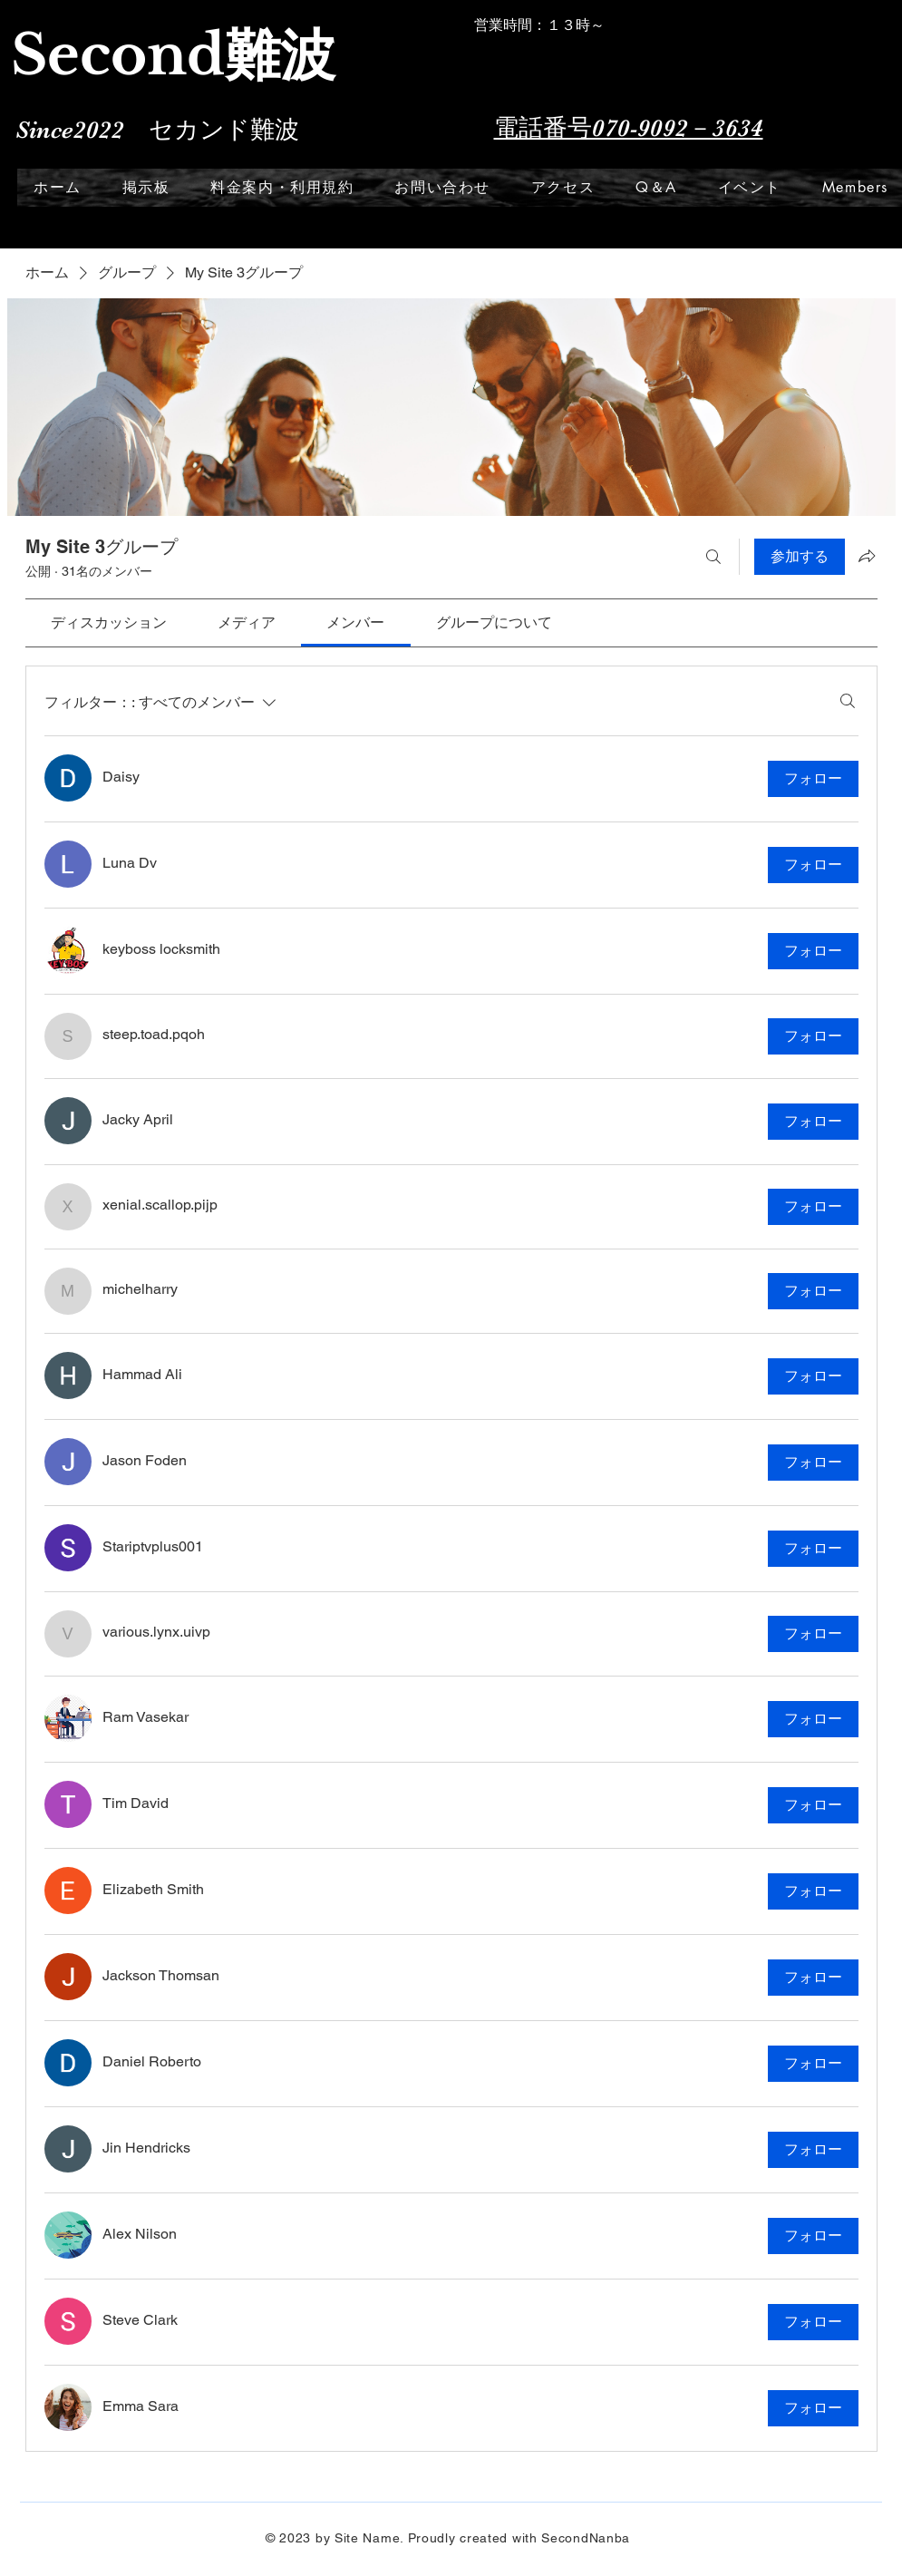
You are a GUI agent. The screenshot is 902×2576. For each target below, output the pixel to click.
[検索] (713, 557)
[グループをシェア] (867, 556)
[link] (109, 622)
